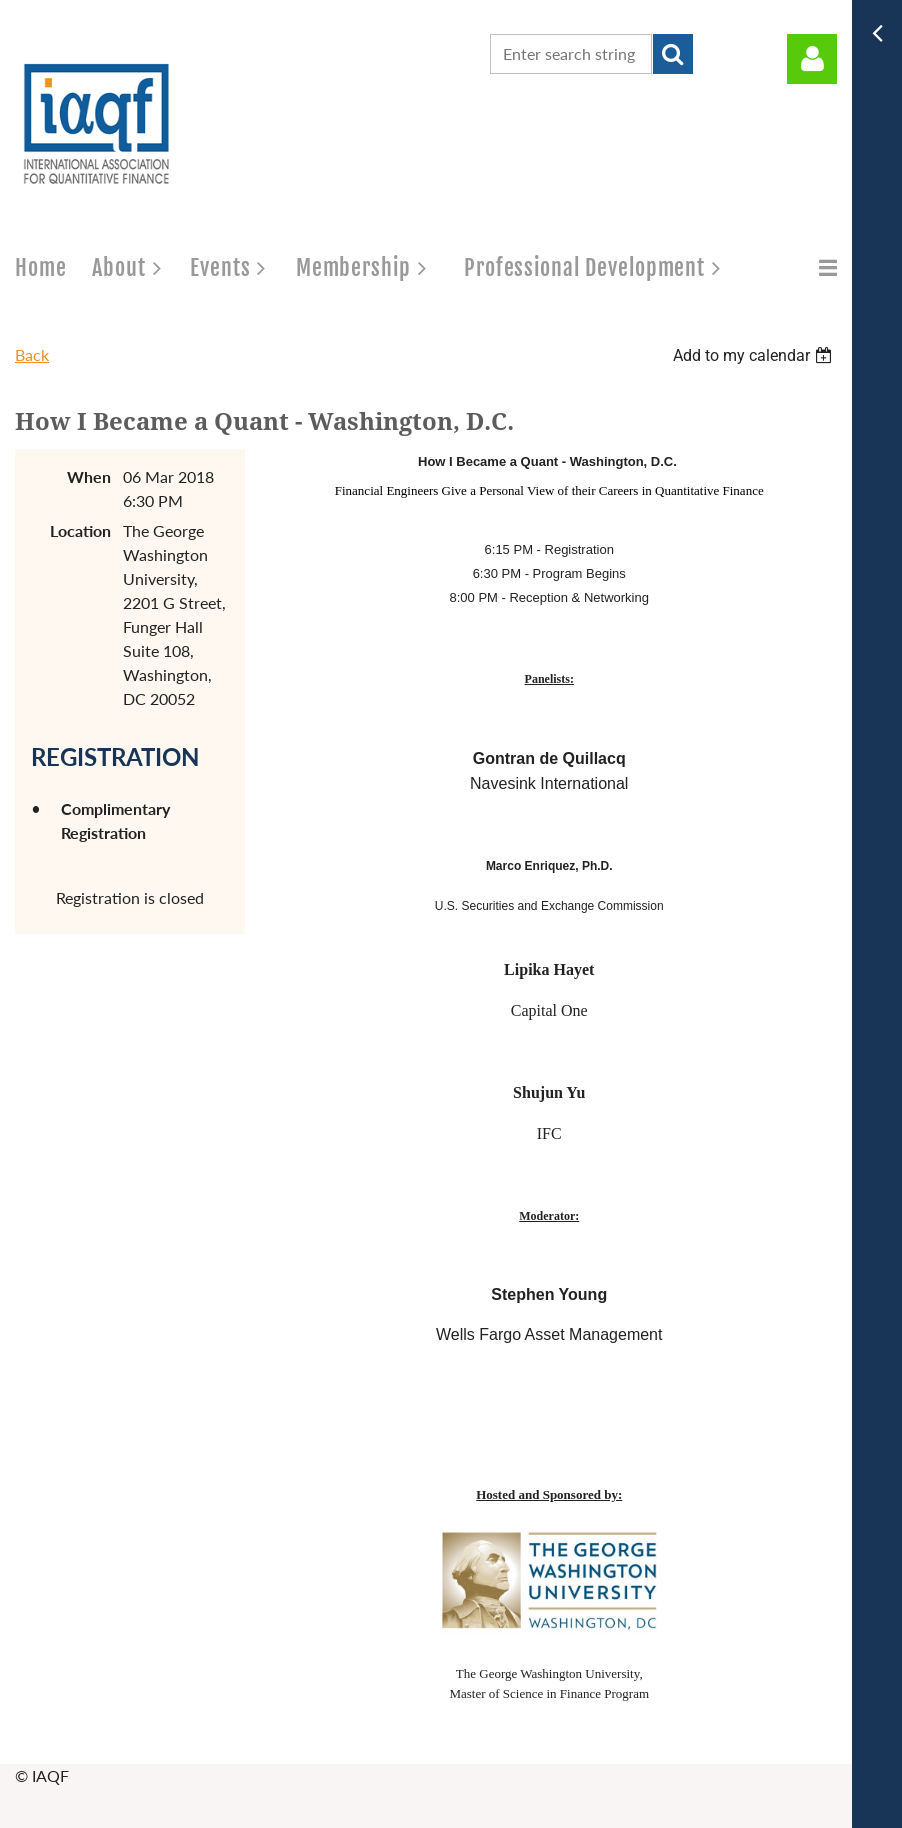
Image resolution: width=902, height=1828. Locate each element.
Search (673, 54)
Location (80, 530)
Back (32, 354)
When (89, 476)
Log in (812, 59)
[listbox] (755, 355)
